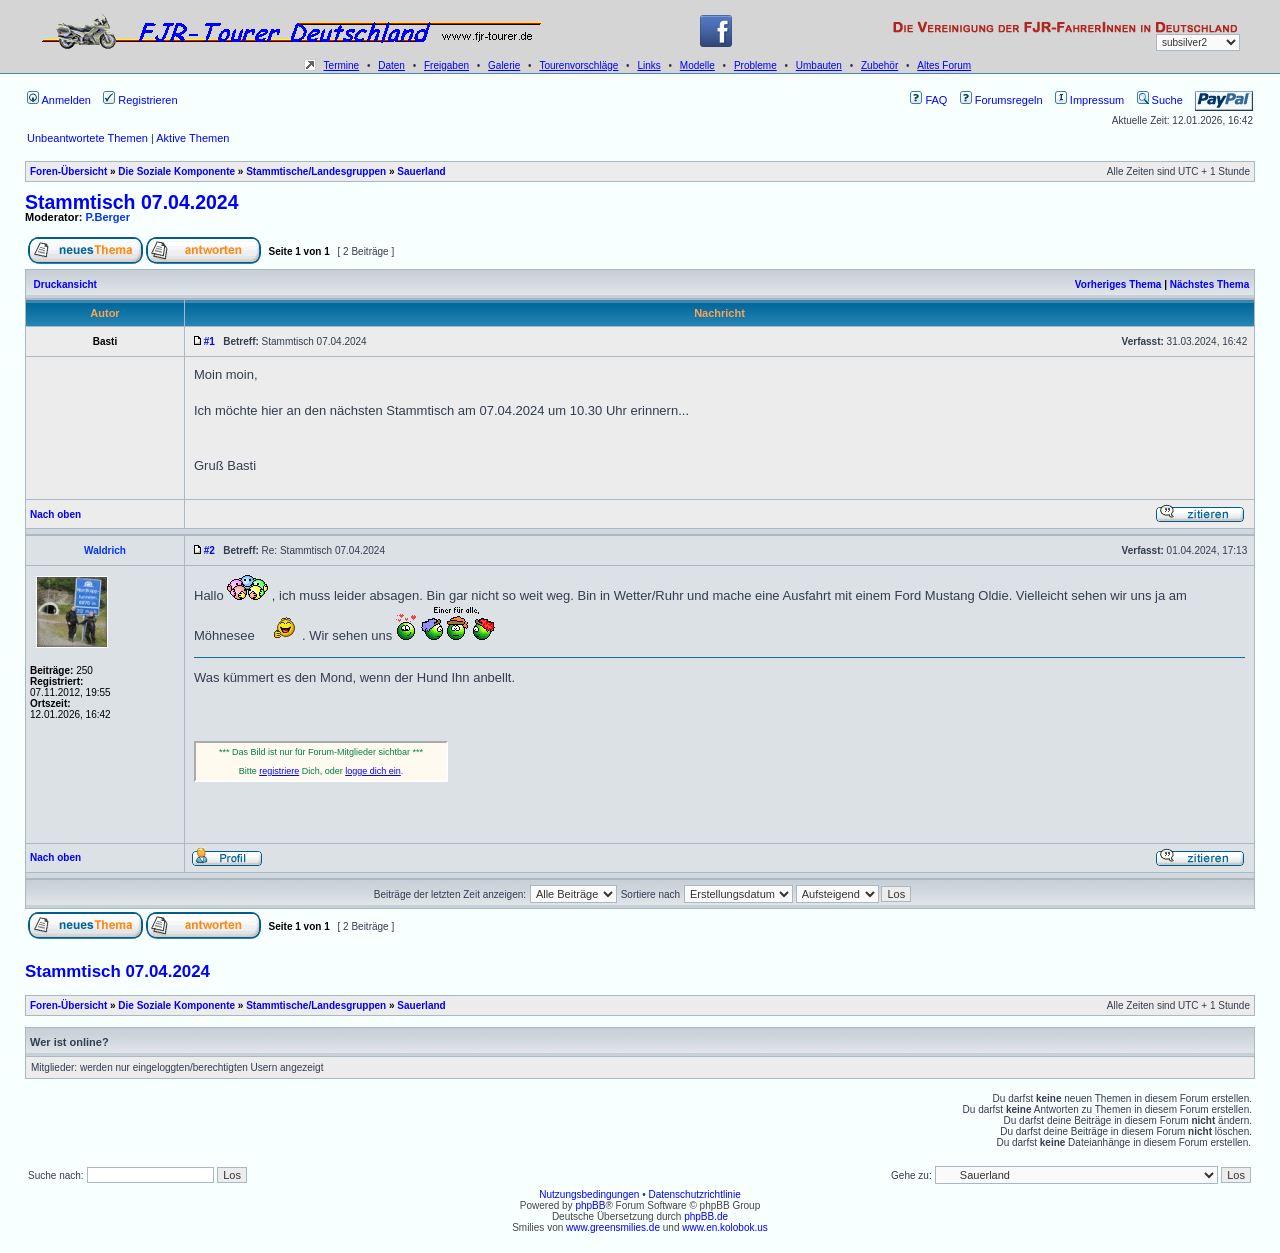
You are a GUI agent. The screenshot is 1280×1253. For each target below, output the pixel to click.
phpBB (590, 1205)
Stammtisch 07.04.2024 (132, 202)
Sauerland (421, 171)
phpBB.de (706, 1216)
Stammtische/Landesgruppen (316, 171)
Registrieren (140, 100)
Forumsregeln (1001, 100)
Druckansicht (65, 284)
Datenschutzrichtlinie (694, 1194)
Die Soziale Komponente (176, 171)
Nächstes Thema (1209, 284)
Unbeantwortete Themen (87, 138)
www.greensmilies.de (613, 1227)
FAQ (928, 100)
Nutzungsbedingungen (589, 1194)
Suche (1160, 100)
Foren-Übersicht (68, 171)
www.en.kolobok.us (725, 1227)
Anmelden (59, 100)
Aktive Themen (192, 138)
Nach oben (55, 514)
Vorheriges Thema (1118, 284)
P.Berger (108, 217)
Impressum (1089, 100)
